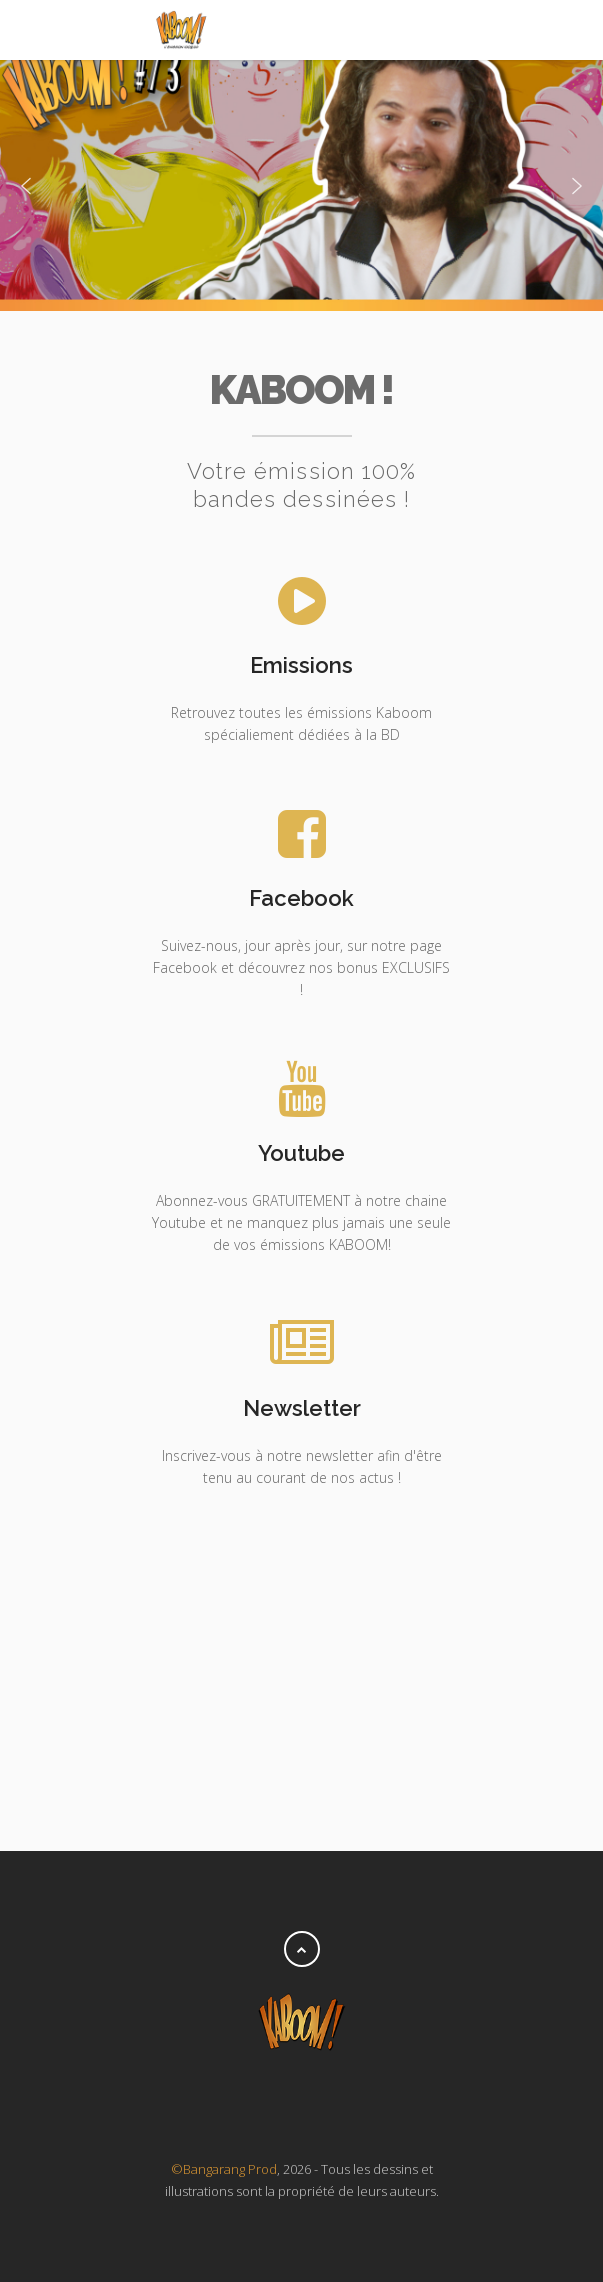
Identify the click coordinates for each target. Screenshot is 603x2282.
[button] (26, 186)
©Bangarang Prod (224, 2169)
